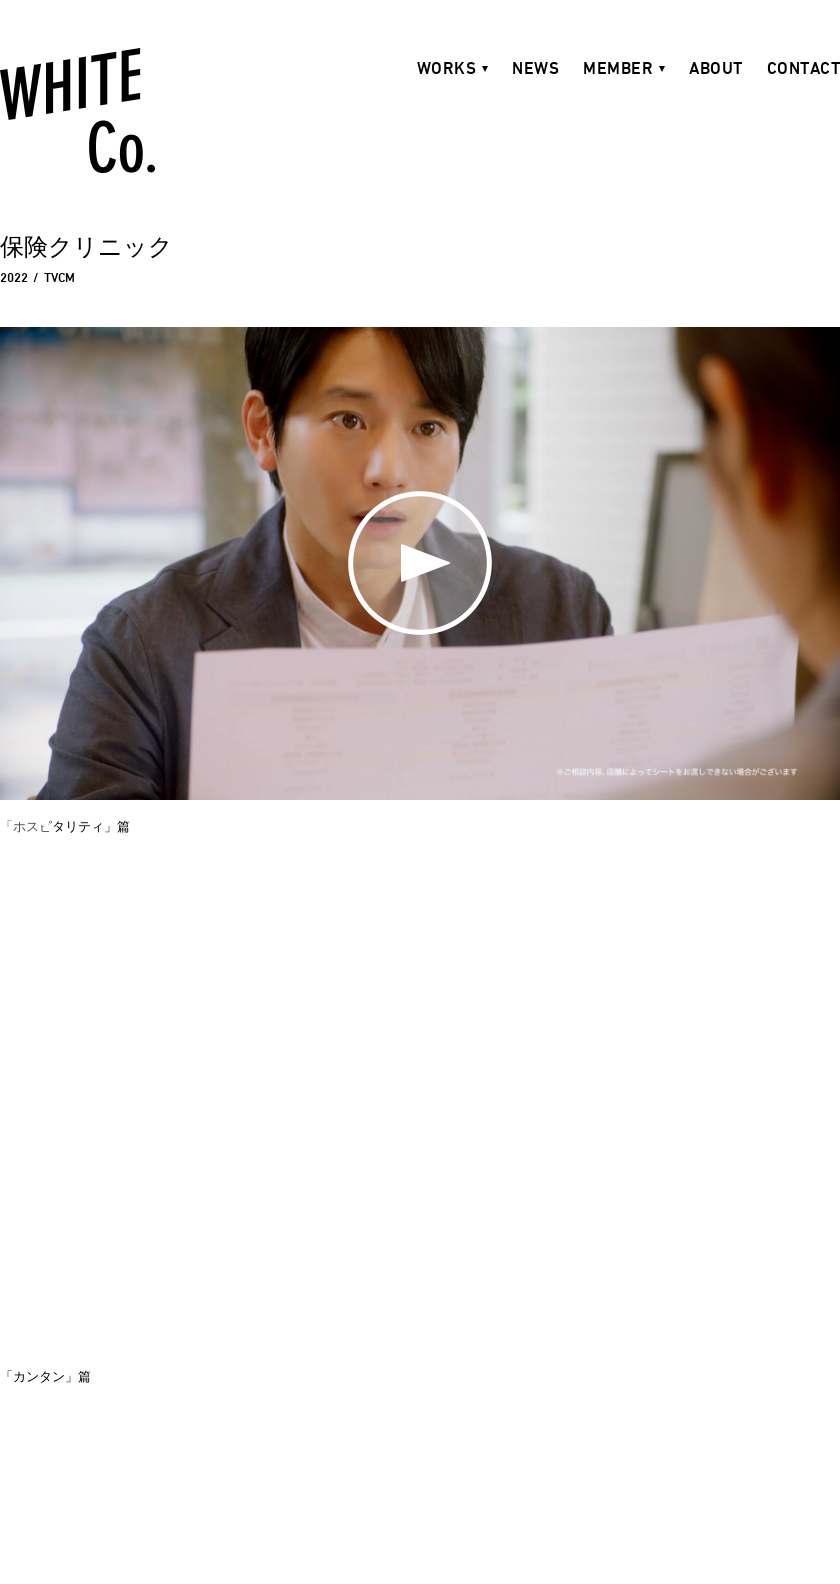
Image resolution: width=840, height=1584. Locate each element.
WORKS (447, 68)
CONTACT (804, 68)
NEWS (535, 68)
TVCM (59, 277)
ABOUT (716, 68)
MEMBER (618, 68)
